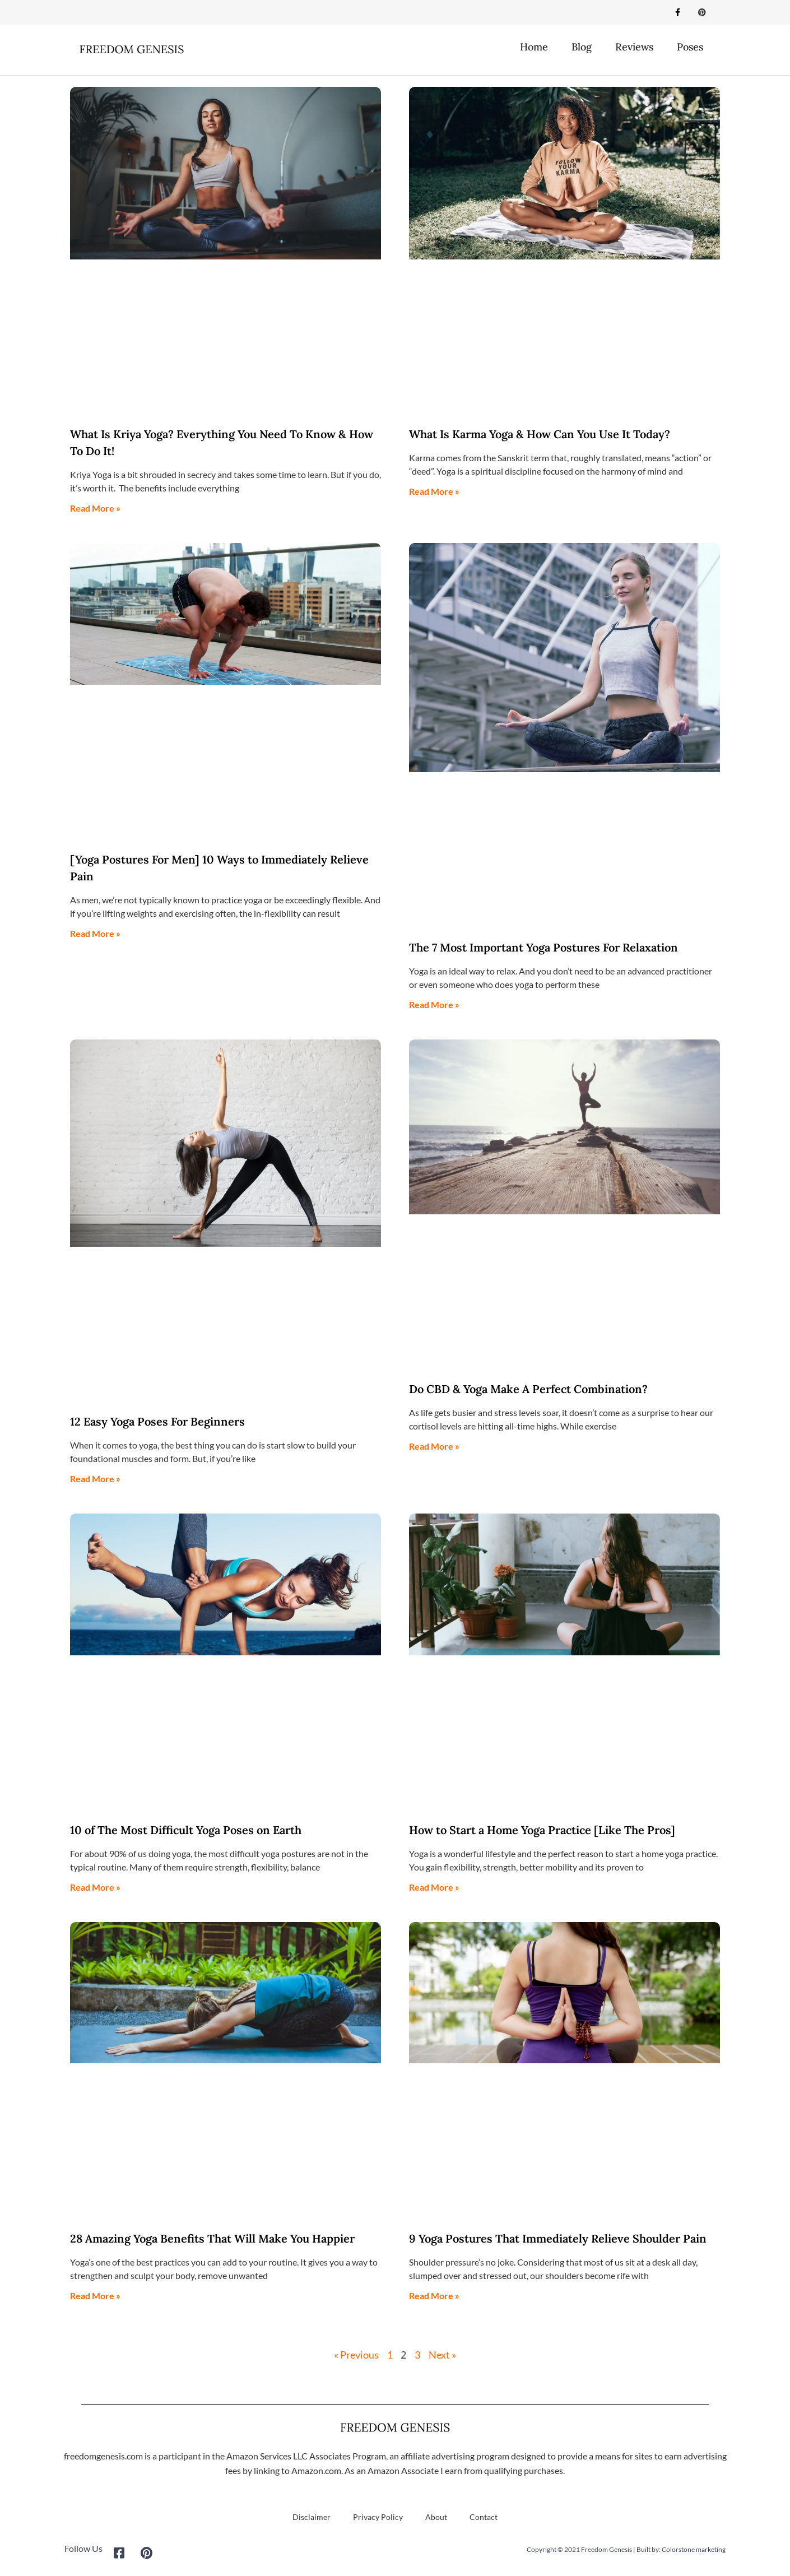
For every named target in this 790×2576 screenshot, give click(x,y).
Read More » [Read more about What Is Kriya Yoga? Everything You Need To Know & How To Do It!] (95, 509)
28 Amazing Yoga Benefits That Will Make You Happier (212, 2239)
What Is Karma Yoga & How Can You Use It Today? (539, 435)
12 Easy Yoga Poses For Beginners (157, 1422)
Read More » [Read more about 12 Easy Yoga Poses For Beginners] (95, 1479)
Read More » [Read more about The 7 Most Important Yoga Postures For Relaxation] (434, 1005)
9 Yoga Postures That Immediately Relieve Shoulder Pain (558, 2239)
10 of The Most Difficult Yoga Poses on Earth (185, 1830)
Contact (484, 2517)
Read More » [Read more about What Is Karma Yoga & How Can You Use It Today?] (434, 492)
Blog (581, 47)
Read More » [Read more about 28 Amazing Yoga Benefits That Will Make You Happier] (95, 2296)
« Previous (356, 2355)
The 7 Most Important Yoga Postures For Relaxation (543, 948)
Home (534, 47)
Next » (442, 2355)
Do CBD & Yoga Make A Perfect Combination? (528, 1390)
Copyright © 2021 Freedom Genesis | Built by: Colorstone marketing (626, 2550)
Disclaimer (311, 2517)
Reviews (634, 47)
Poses (690, 47)
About (436, 2517)
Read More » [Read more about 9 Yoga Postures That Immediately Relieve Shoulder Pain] (434, 2296)
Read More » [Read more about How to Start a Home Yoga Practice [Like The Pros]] (434, 1887)
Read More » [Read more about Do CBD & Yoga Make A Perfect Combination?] (434, 1447)
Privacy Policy (378, 2517)
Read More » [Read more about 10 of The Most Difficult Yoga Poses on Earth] (95, 1887)
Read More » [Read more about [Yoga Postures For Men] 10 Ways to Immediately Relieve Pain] (95, 934)
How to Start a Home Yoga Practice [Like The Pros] (542, 1830)
